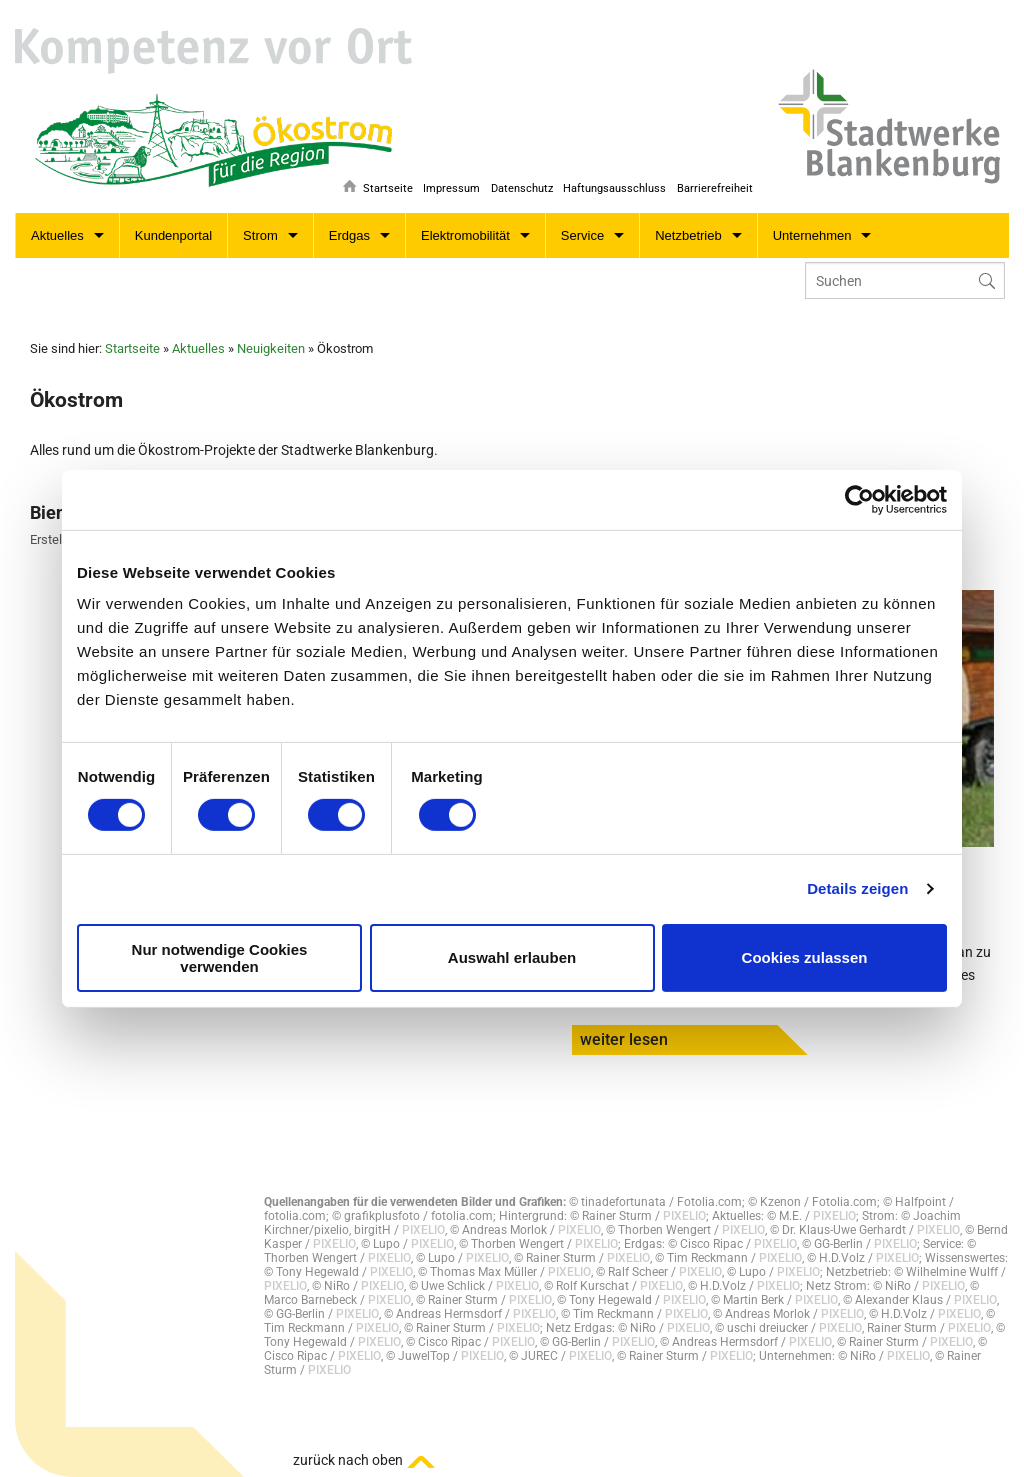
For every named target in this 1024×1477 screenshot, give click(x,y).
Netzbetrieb (688, 235)
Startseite (375, 186)
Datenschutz (515, 186)
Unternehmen (812, 235)
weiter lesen (624, 1039)
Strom (260, 235)
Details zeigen (857, 888)
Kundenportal (173, 235)
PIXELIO (684, 1216)
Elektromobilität (465, 235)
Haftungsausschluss (611, 186)
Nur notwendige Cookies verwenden (220, 958)
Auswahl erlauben (512, 957)
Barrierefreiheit (715, 186)
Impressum (442, 186)
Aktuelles (57, 235)
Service (582, 235)
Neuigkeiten (271, 348)
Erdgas (349, 235)
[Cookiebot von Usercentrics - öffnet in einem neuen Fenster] (859, 499)
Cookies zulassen (805, 957)
